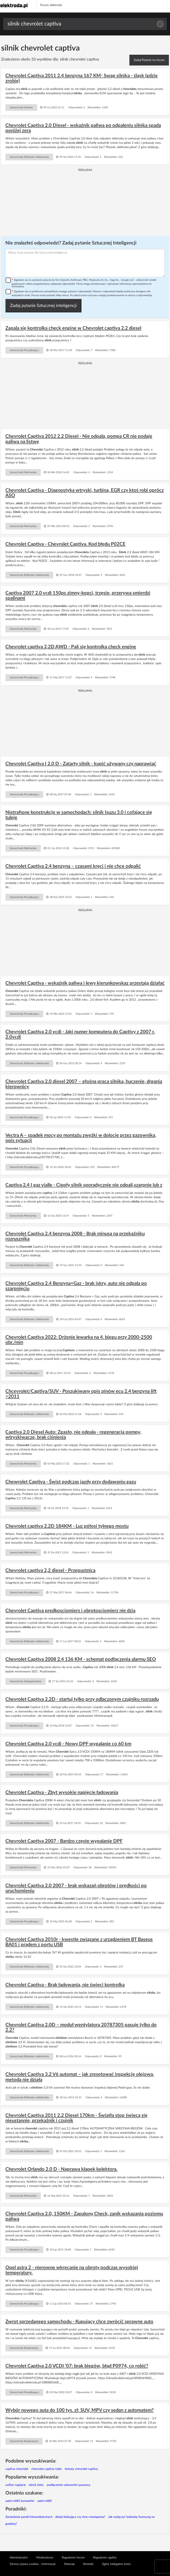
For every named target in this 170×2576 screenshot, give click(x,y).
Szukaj (160, 24)
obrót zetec (36, 2485)
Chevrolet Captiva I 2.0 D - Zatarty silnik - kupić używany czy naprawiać (80, 763)
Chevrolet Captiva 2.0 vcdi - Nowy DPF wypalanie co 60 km (68, 1743)
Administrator (19, 2557)
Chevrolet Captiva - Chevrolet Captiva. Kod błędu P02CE (65, 544)
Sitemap (69, 2564)
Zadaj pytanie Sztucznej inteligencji (43, 305)
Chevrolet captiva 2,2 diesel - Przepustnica (50, 1570)
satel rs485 (44, 2501)
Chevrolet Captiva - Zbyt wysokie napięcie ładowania (61, 1792)
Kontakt (88, 2564)
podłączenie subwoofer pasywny (68, 2485)
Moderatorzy (44, 2557)
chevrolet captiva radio (46, 2469)
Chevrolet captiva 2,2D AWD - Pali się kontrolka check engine (70, 646)
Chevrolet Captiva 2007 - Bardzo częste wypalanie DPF (63, 1841)
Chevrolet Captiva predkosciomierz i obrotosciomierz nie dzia (70, 1610)
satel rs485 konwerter (19, 2501)
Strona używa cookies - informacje (33, 2564)
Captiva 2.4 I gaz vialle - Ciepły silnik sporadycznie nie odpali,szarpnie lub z (83, 1185)
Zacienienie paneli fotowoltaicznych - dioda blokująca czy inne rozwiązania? (55, 2517)
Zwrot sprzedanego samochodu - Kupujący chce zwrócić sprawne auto (79, 2321)
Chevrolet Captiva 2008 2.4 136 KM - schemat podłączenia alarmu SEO (80, 1659)
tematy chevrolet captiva (81, 2469)
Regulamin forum (73, 2557)
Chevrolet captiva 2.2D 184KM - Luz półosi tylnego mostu (67, 1526)
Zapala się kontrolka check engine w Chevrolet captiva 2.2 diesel (73, 328)
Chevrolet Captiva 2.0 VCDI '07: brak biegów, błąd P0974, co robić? (76, 2366)
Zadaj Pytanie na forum (149, 60)
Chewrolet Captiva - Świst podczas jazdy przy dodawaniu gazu (70, 1481)
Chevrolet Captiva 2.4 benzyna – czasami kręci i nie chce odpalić (73, 866)
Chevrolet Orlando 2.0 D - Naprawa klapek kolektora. (61, 2169)
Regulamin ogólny (105, 2557)
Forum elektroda (51, 5)
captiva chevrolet (16, 2469)
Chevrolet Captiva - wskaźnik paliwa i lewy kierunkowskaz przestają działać (85, 983)
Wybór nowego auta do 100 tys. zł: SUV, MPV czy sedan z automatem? (79, 2410)
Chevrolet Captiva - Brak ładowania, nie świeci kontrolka (65, 1984)
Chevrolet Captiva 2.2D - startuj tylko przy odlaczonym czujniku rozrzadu (82, 1699)
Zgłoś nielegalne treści (116, 2564)
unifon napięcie (15, 2485)
